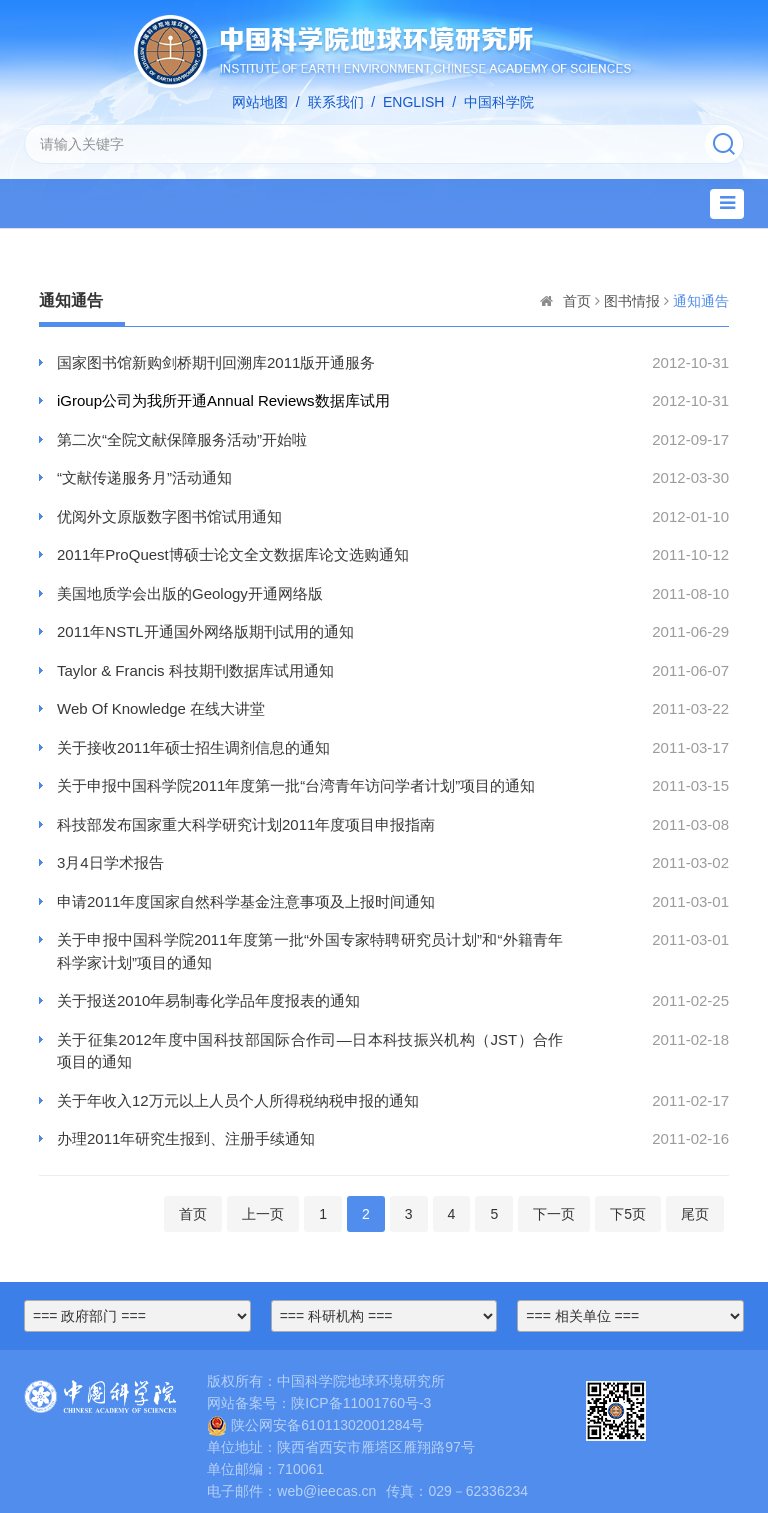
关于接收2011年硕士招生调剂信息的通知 (193, 747)
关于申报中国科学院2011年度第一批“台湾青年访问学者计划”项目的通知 (296, 785)
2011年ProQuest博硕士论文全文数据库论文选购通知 (233, 554)
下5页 (628, 1214)
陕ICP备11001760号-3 (361, 1403)
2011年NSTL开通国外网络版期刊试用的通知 (205, 631)
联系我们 (336, 102)
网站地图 (260, 102)
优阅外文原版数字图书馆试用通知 (169, 516)
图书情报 (632, 301)
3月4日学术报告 (110, 862)
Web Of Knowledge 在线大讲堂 (161, 708)
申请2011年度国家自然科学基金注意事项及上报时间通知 (246, 901)
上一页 (263, 1214)
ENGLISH (413, 102)
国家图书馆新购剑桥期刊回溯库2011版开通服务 (216, 362)
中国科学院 (499, 102)
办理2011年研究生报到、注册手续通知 (186, 1138)
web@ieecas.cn (326, 1491)
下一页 (554, 1214)
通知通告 (701, 301)
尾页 (695, 1214)
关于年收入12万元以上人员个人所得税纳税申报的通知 (238, 1100)
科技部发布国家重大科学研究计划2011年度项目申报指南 (246, 824)
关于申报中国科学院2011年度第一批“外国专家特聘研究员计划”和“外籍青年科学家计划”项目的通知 (310, 951)
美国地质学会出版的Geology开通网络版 (190, 593)
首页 (577, 301)
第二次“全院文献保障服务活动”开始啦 (182, 439)
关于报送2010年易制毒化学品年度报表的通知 (208, 1000)
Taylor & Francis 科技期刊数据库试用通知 (195, 670)
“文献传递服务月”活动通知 (144, 477)
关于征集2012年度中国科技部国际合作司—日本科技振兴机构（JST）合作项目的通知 (310, 1051)
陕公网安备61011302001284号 (315, 1425)
